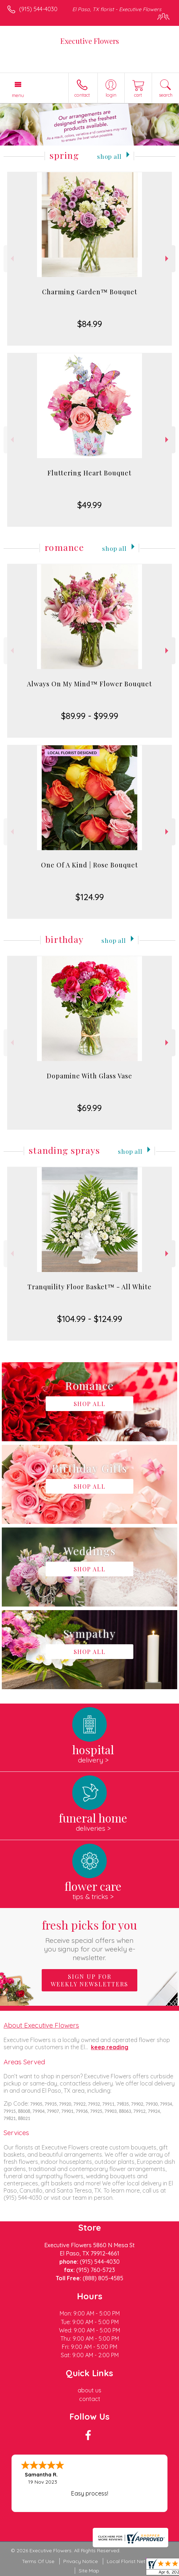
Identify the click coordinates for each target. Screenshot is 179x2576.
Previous (11, 258)
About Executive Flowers (41, 2025)
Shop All (109, 156)
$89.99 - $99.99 (89, 715)
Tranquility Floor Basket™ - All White (89, 1286)
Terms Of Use (38, 2561)
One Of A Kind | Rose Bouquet (89, 865)
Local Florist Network (132, 2561)
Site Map (89, 2570)
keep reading (109, 2047)
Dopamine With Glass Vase (89, 1076)
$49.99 (89, 504)
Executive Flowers (89, 41)
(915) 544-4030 (38, 9)
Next (167, 258)
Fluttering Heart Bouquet (89, 473)
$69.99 (89, 1107)
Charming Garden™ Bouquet (89, 291)
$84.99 (89, 323)
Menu (18, 95)
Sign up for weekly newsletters (89, 1980)
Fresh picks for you (89, 1939)
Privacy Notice (80, 2561)
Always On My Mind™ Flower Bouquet (89, 683)
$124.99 (89, 896)
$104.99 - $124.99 (89, 1318)
